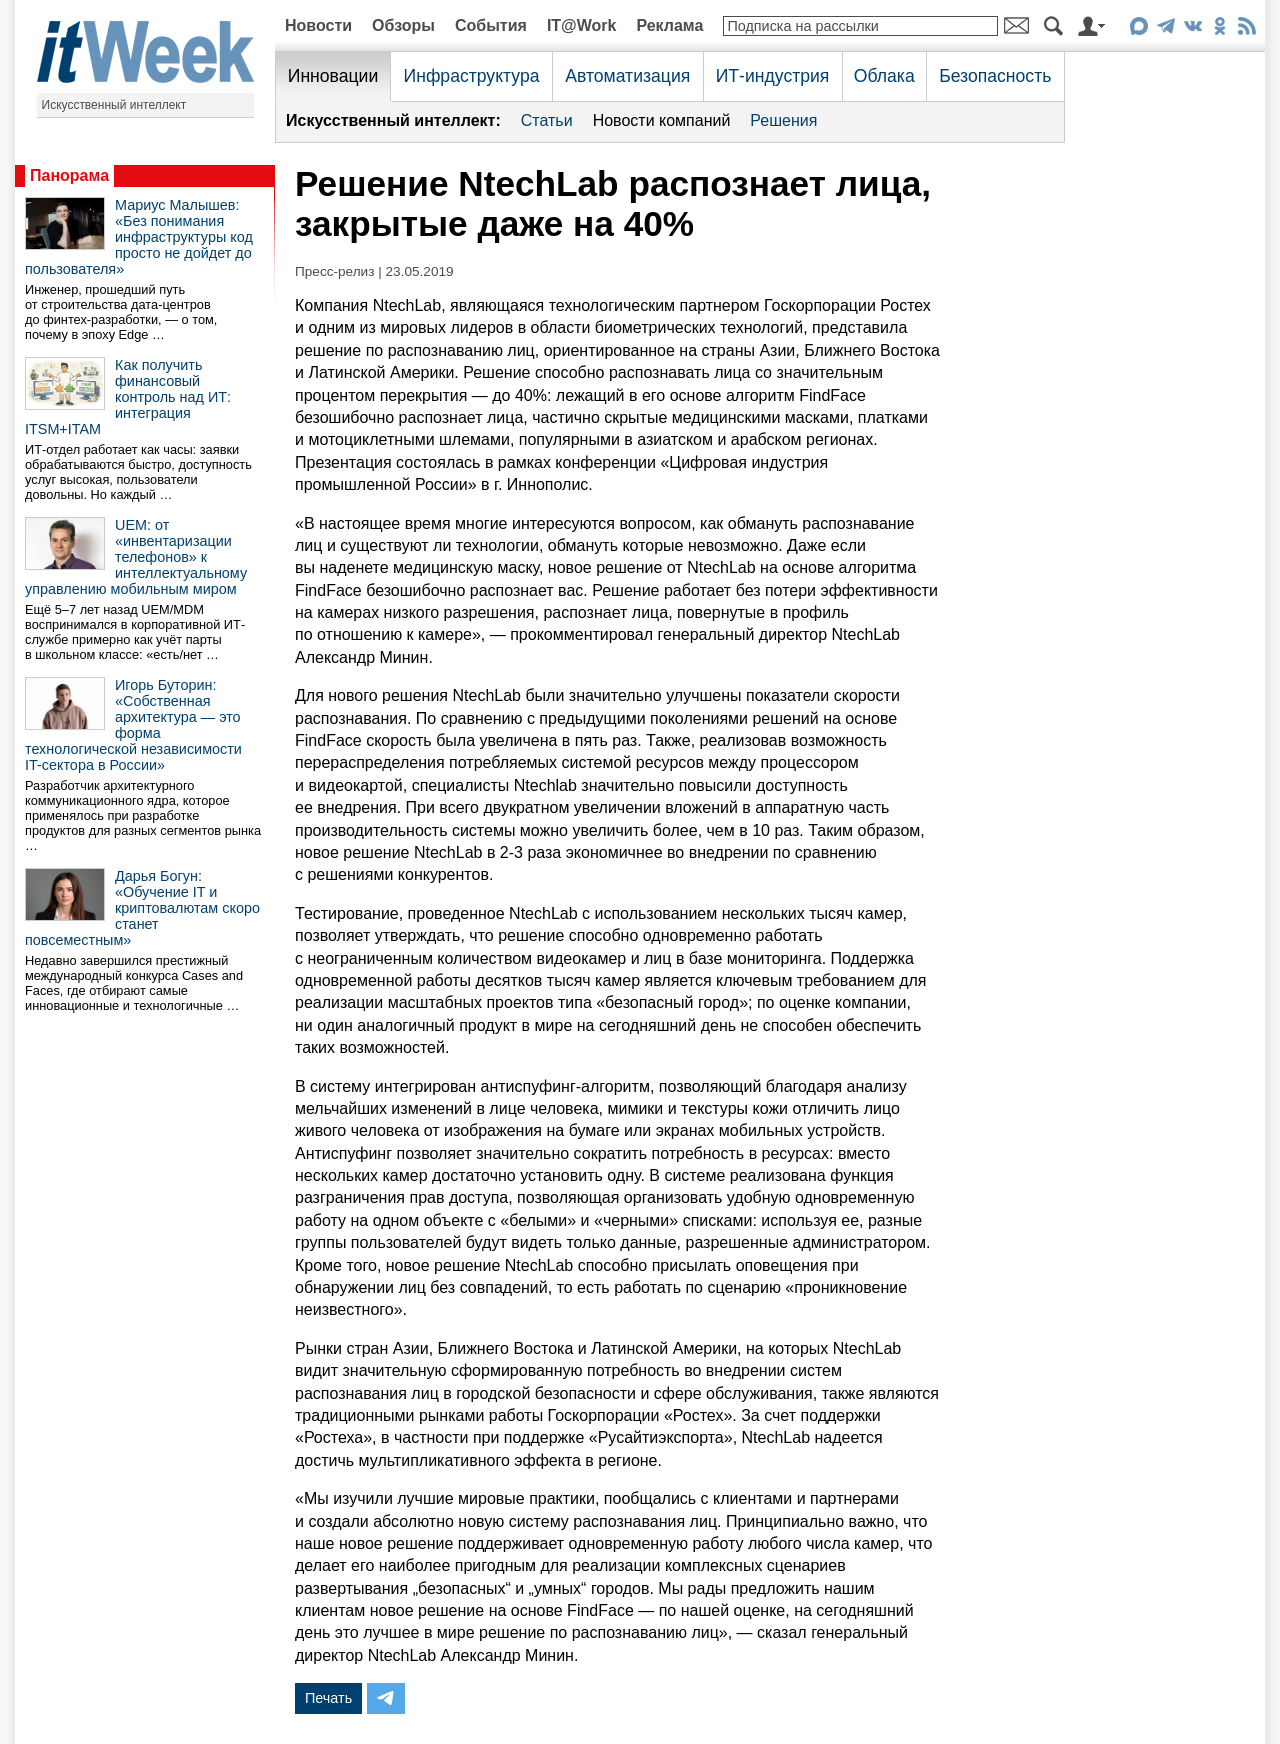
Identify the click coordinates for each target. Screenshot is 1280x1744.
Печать (328, 1698)
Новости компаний (662, 120)
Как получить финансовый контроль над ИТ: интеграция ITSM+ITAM (128, 397)
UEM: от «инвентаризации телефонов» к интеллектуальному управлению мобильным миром (136, 557)
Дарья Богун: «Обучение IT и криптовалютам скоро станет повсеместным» (142, 908)
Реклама (669, 25)
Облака (884, 76)
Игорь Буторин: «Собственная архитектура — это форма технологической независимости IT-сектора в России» (133, 725)
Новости (318, 25)
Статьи (547, 120)
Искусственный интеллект (114, 105)
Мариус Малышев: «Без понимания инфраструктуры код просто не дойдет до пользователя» (139, 237)
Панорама (69, 175)
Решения (783, 120)
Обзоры (403, 25)
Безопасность (995, 76)
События (491, 25)
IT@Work (582, 25)
